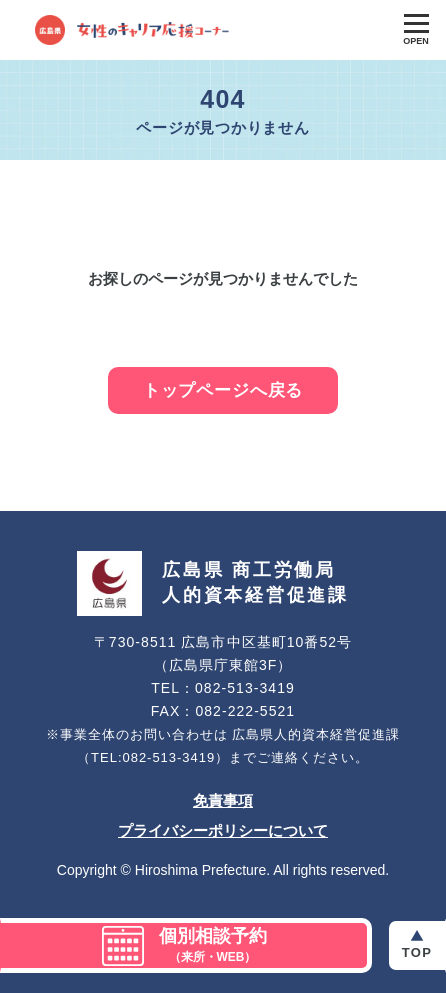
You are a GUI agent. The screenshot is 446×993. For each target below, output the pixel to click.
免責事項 (223, 800)
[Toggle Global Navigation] (416, 30)
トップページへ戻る (223, 390)
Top (417, 952)
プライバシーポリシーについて (223, 830)
